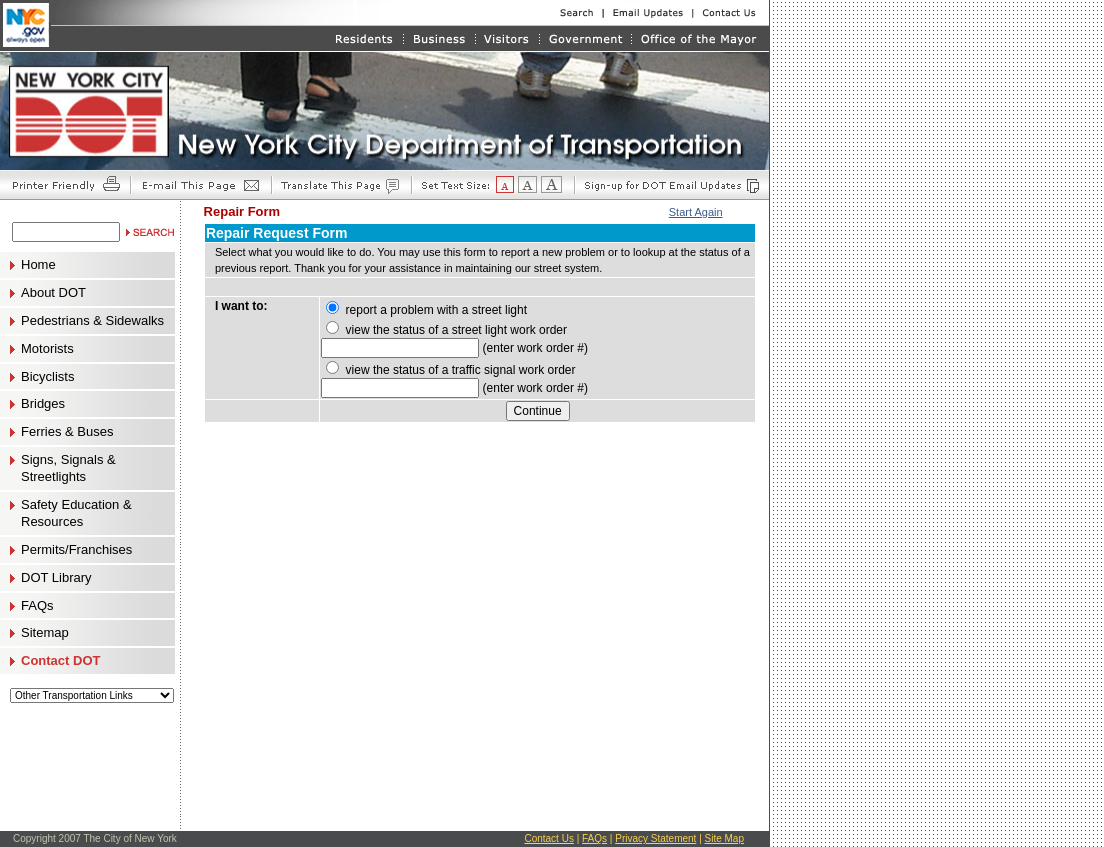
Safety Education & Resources (76, 513)
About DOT (53, 293)
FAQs (37, 606)
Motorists (47, 349)
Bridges (43, 404)
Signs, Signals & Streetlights (68, 468)
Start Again (696, 212)
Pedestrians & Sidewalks (92, 321)
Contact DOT (60, 661)
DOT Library (56, 578)
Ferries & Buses (67, 432)
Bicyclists (47, 377)
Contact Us (548, 838)
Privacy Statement (655, 838)
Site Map (724, 838)
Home (38, 265)
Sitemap (45, 633)
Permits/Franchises (76, 550)
